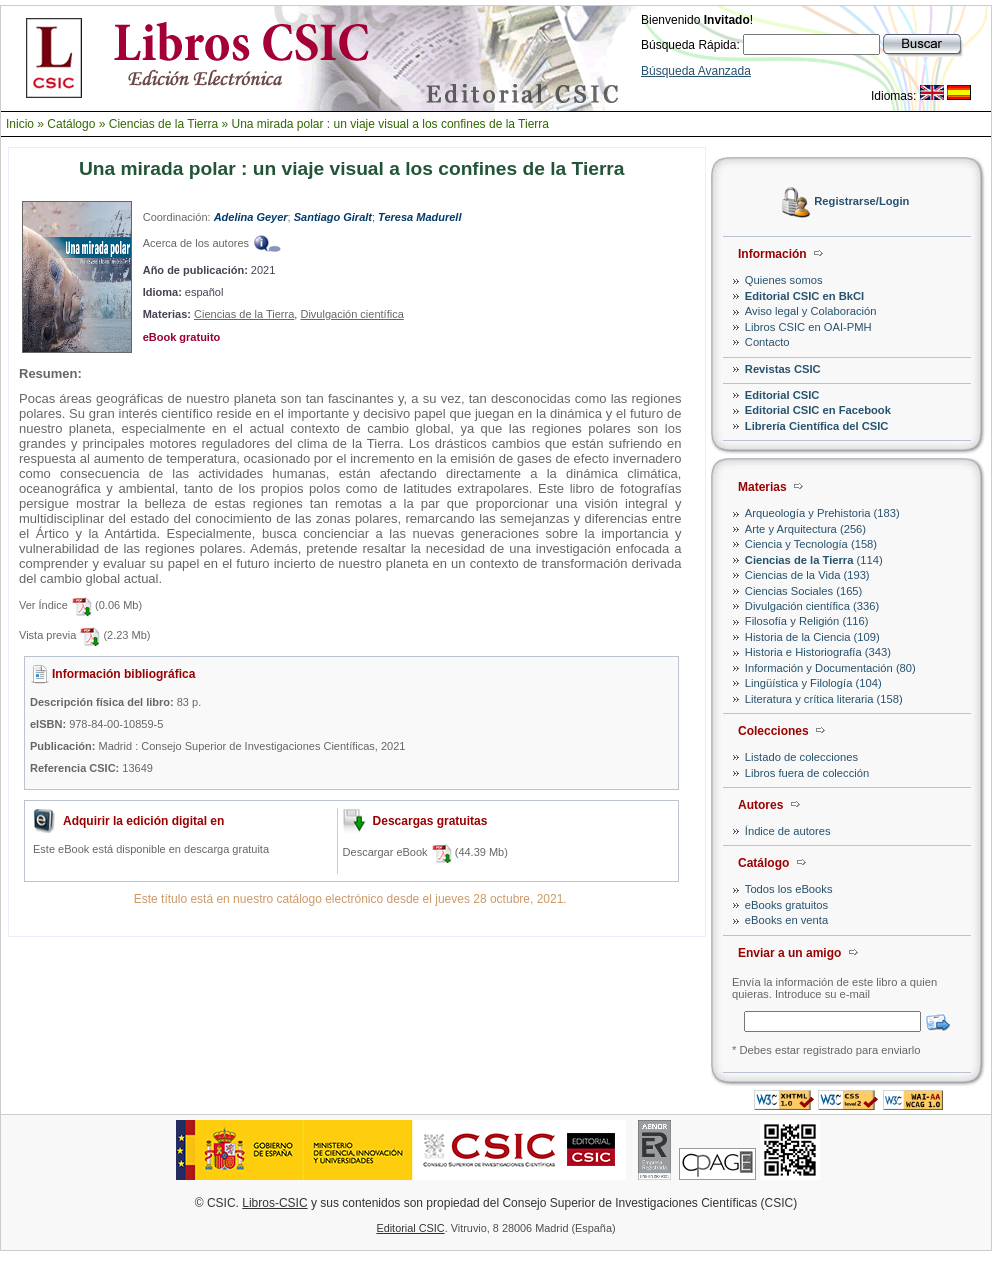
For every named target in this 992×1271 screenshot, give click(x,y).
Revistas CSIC (783, 369)
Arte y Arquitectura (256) (805, 529)
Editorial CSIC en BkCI (804, 296)
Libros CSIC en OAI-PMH (808, 327)
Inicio (20, 124)
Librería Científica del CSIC (817, 426)
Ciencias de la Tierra (163, 124)
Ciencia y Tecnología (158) (811, 544)
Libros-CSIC (274, 1203)
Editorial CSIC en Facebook (818, 410)
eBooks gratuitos (786, 905)
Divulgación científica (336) (812, 606)
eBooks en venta (786, 920)
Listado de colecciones (801, 757)
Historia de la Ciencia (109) (812, 637)
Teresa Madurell (419, 217)
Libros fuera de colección (807, 773)
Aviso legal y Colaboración (811, 311)
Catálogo (71, 124)
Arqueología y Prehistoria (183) (822, 513)
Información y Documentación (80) (830, 668)
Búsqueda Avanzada (696, 71)
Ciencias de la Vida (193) (807, 575)
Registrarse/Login (861, 202)
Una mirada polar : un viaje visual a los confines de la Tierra (390, 124)
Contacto (767, 342)
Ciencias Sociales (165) (804, 591)
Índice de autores (788, 831)
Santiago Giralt (333, 217)
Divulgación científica (351, 314)
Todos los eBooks (789, 889)
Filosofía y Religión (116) (807, 621)
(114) (814, 560)
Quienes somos (784, 280)
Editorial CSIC (782, 395)
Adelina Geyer (251, 217)
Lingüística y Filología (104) (813, 683)
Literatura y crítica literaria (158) (824, 699)
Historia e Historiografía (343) (818, 652)
